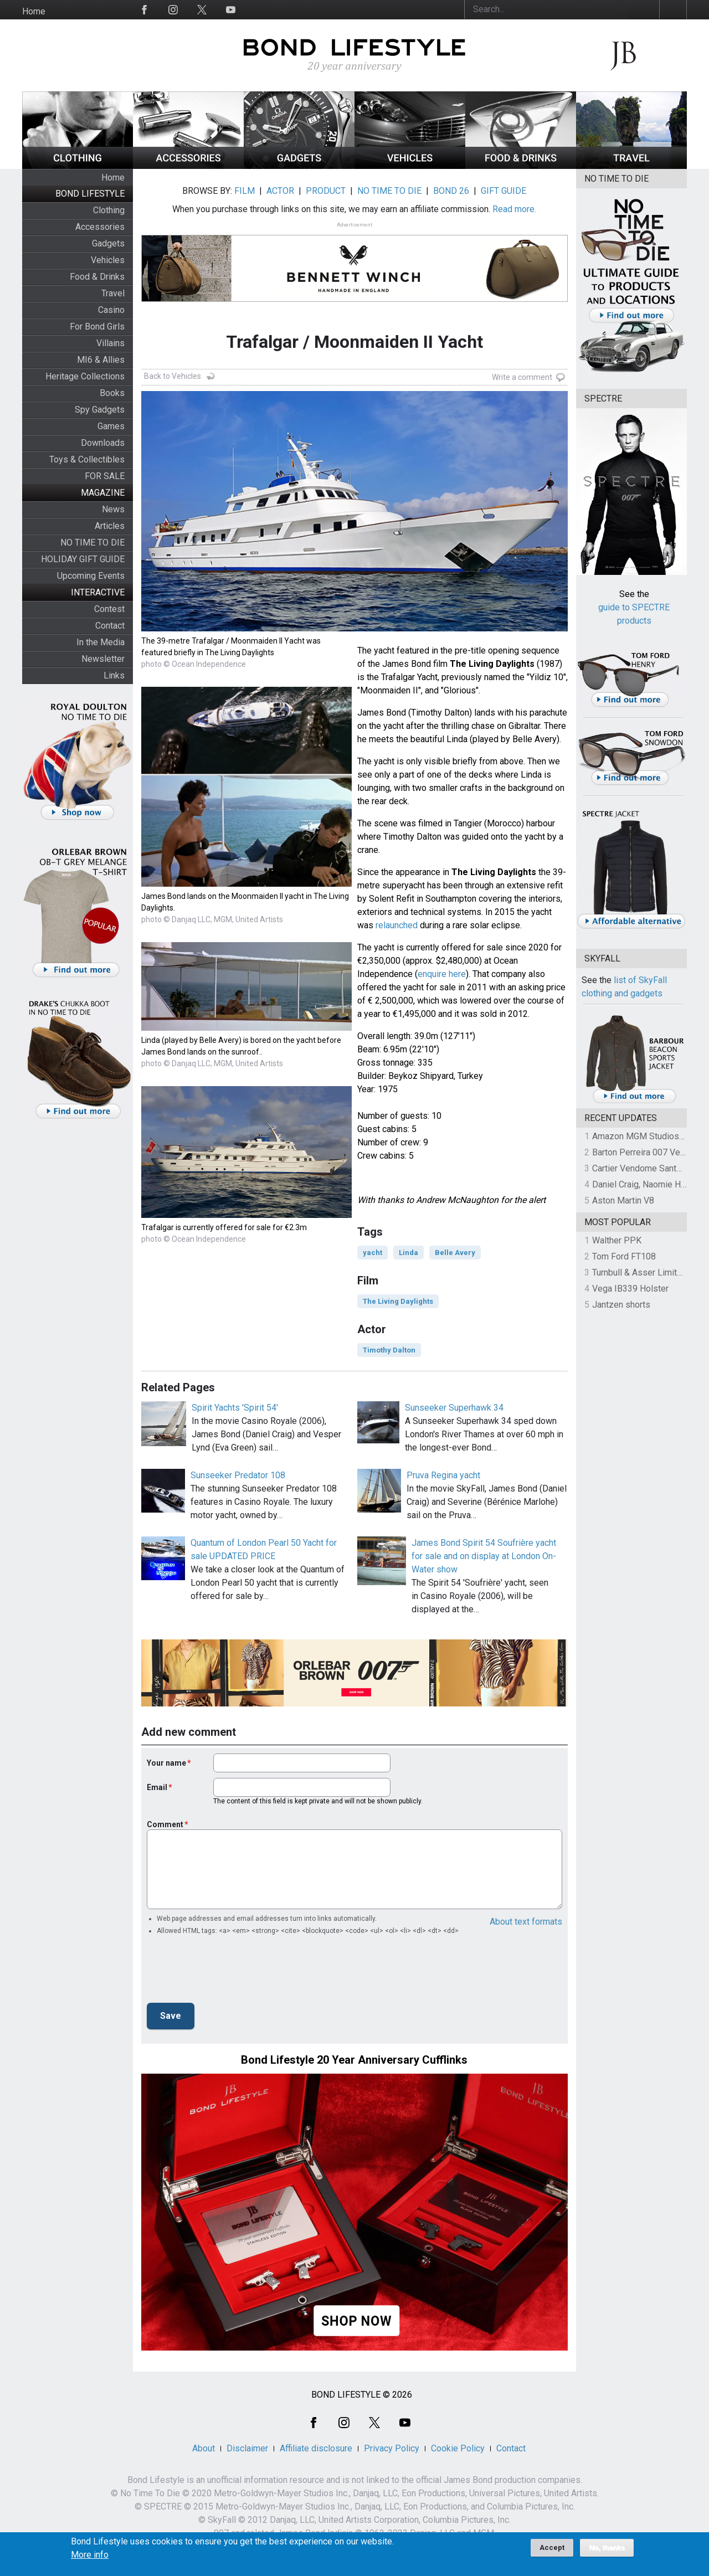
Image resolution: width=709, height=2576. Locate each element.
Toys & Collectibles (87, 459)
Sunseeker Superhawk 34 (454, 1407)
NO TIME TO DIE (92, 542)
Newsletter (103, 659)
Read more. (514, 209)
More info (90, 2555)
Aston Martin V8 (623, 1200)
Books (112, 393)
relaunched (397, 925)
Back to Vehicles (172, 376)
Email (157, 1787)
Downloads (103, 443)
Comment (165, 1824)
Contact (110, 625)
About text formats (526, 1921)
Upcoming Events (91, 575)
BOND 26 (451, 191)
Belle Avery (455, 1252)
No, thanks (607, 2548)
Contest (109, 609)
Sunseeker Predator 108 (238, 1475)
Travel (113, 293)
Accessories (100, 227)
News (113, 509)
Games (111, 426)
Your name (166, 1763)
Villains (110, 343)
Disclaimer (247, 2448)
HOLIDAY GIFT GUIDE (83, 559)
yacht (372, 1252)
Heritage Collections (85, 376)
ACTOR (280, 191)
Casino (111, 310)
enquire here (442, 974)
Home (33, 11)
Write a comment (522, 377)
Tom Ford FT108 (624, 1256)
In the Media (100, 642)
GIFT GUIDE (503, 191)
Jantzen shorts (621, 1304)
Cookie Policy (458, 2448)
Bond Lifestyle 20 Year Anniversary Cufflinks (354, 2059)
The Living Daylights (398, 1301)
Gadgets (108, 243)
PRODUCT (326, 191)
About (203, 2448)
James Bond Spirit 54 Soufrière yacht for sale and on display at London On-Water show (484, 1556)
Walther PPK (616, 1240)
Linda (408, 1252)
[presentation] (231, 1972)
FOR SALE (105, 476)
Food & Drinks (97, 276)
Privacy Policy (391, 2448)
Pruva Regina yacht (443, 1475)
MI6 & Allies (101, 359)
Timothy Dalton (389, 1350)
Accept (552, 2547)
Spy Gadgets (100, 409)
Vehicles (108, 260)
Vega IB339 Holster (630, 1288)
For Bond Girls (97, 326)
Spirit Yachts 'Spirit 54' (235, 1407)
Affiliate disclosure (316, 2448)
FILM (244, 191)
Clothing (109, 210)
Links (114, 675)
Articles (110, 526)
